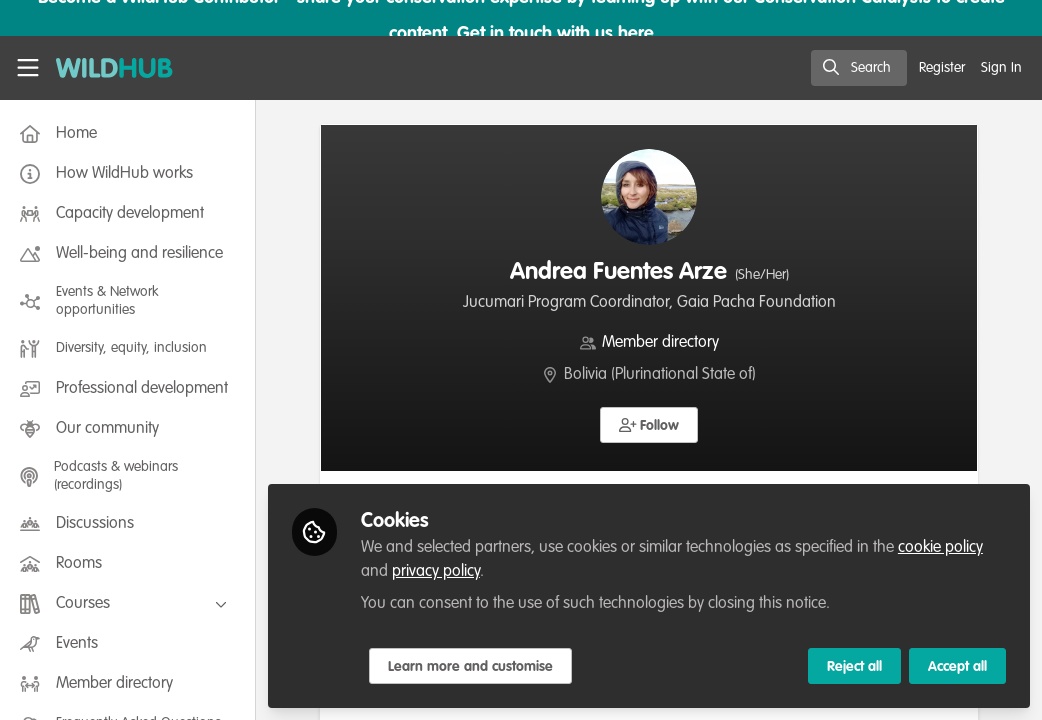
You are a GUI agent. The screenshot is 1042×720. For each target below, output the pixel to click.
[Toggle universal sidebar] (28, 68)
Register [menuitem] (942, 68)
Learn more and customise (470, 667)
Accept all (957, 667)
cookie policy (940, 548)
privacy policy (436, 572)
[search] (859, 68)
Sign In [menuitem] (1001, 68)
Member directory (660, 343)
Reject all (854, 667)
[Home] (104, 68)
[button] (649, 425)
